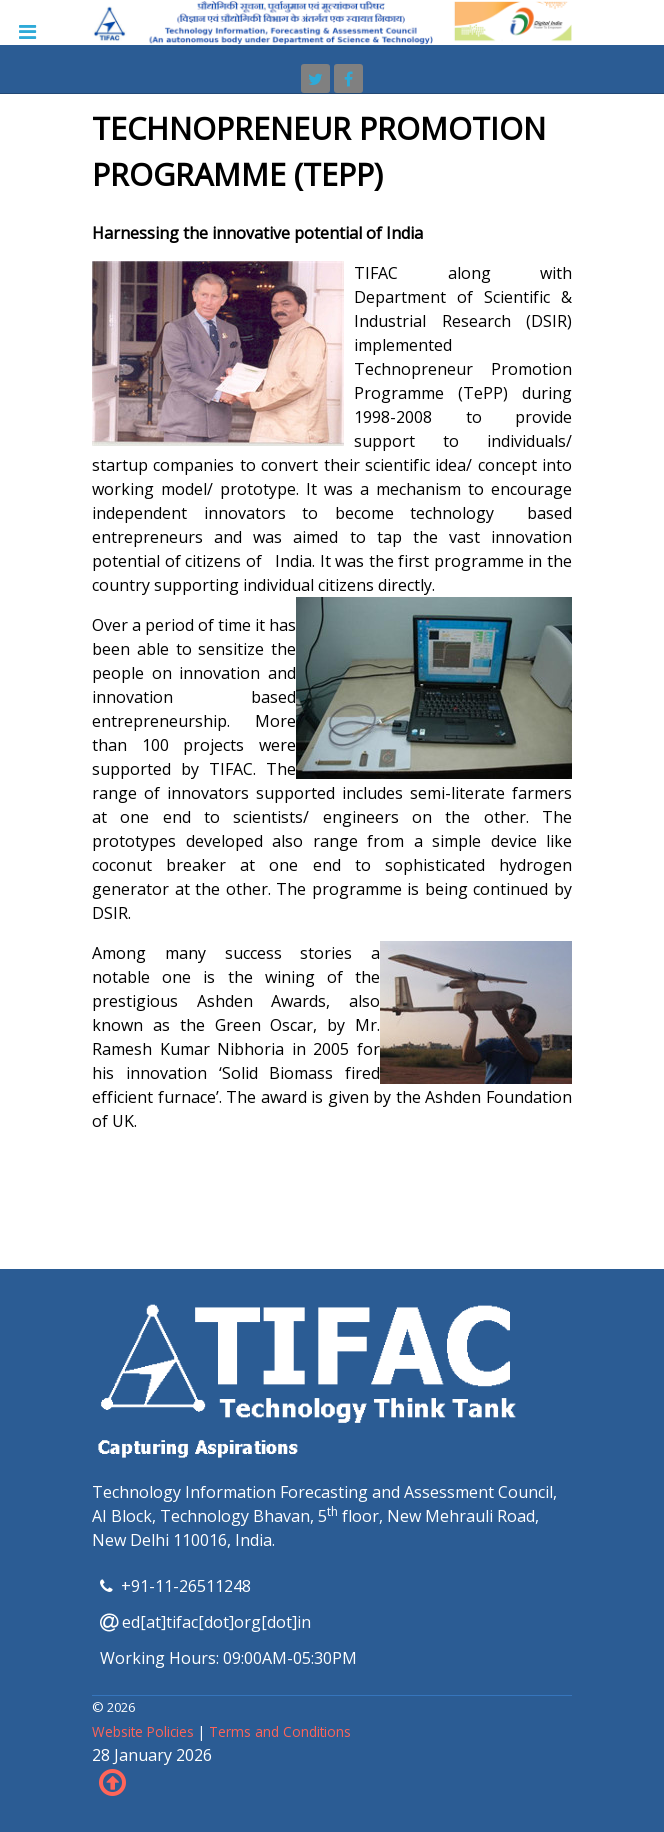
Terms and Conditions (280, 1731)
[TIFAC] (332, 21)
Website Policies (145, 1731)
